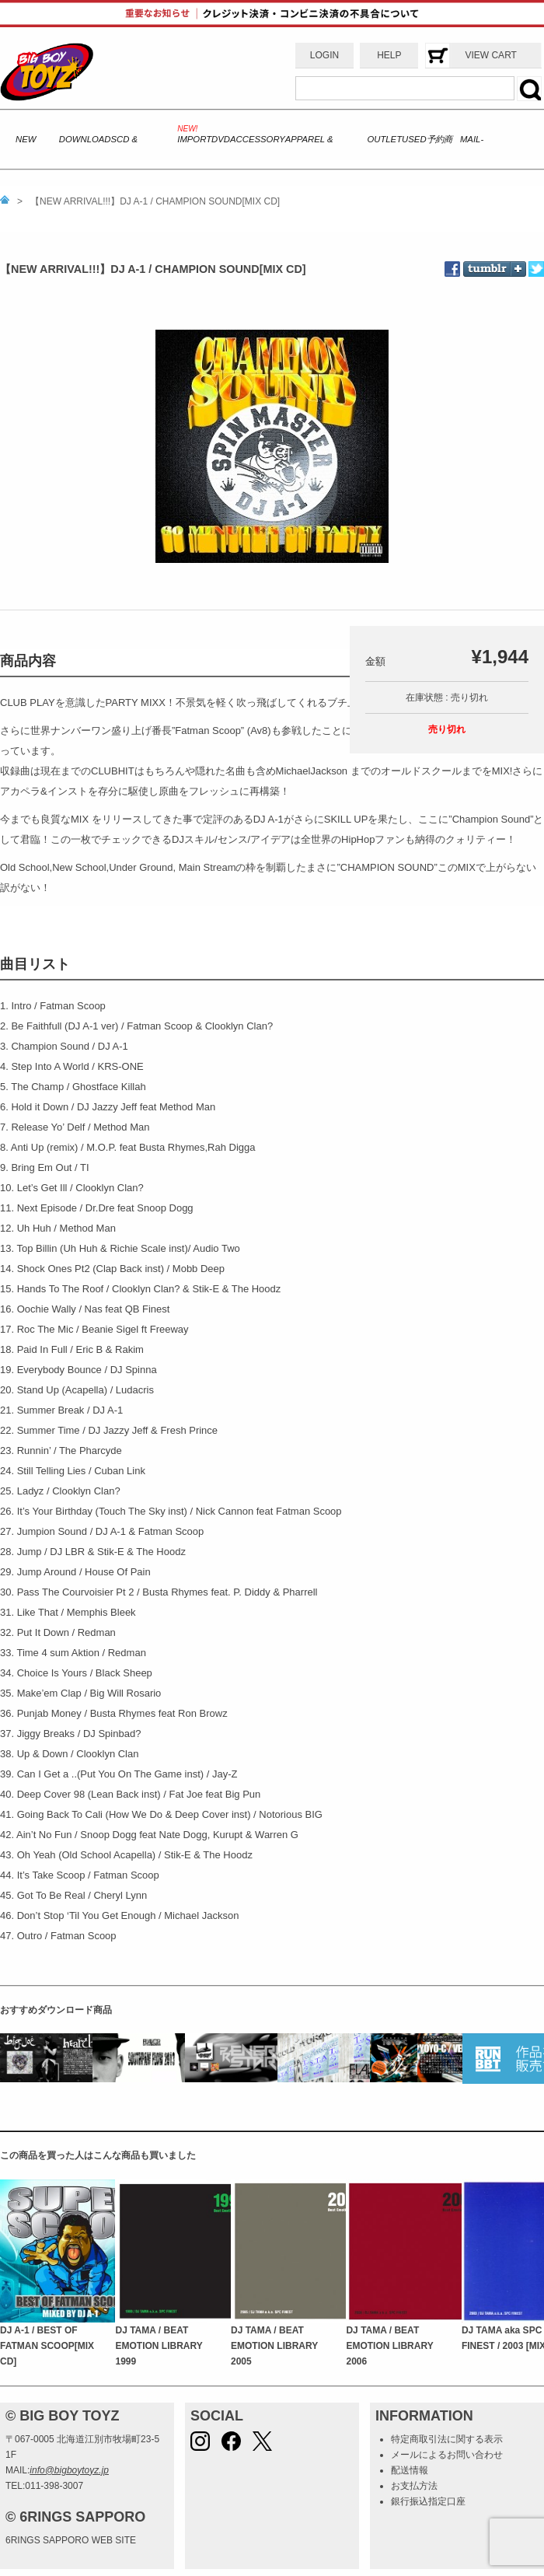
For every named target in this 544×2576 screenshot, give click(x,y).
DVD (220, 139)
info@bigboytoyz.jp (69, 2470)
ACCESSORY (257, 139)
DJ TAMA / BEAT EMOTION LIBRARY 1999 (158, 2346)
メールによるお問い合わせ (447, 2454)
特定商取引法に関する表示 (447, 2439)
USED (414, 139)
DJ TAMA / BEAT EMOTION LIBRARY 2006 (389, 2346)
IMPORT (194, 139)
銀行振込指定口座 (428, 2501)
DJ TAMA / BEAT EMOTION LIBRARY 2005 (274, 2346)
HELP (389, 55)
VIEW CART (490, 55)
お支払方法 (414, 2485)
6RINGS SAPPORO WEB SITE (70, 2540)
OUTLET (384, 139)
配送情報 (409, 2470)
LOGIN (324, 55)
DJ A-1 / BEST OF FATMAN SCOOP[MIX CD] (47, 2346)
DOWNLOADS (88, 139)
